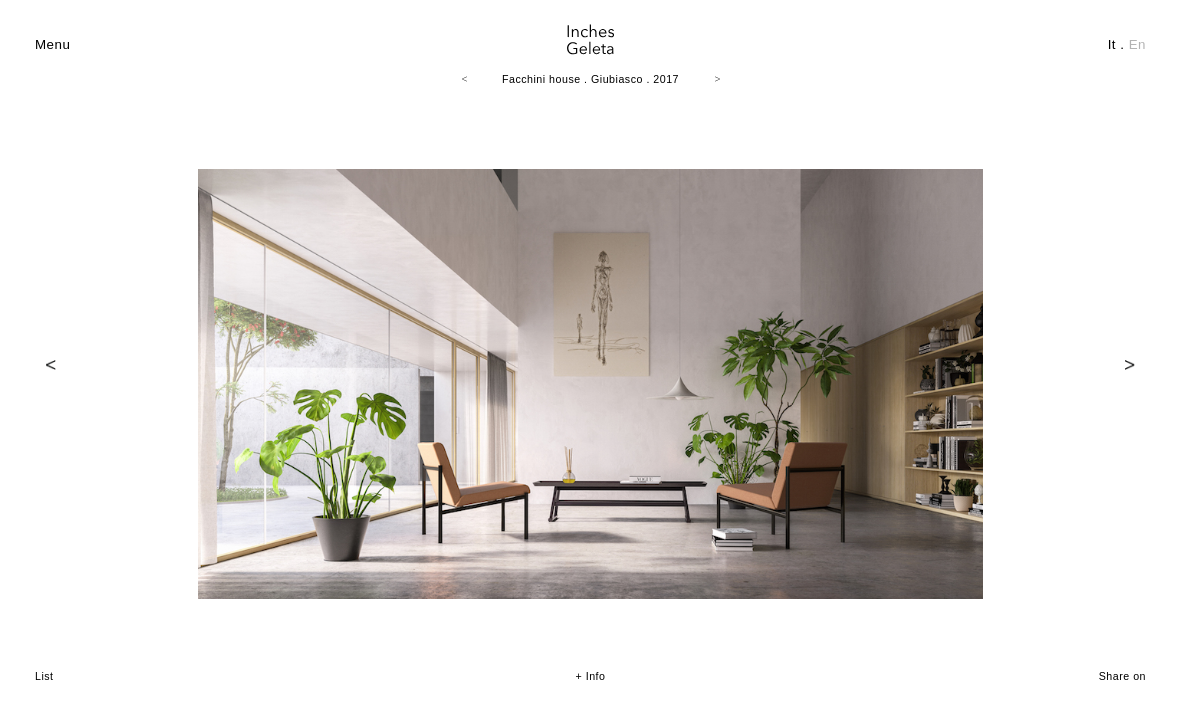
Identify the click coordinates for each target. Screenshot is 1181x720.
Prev (51, 365)
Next (1130, 365)
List (44, 676)
